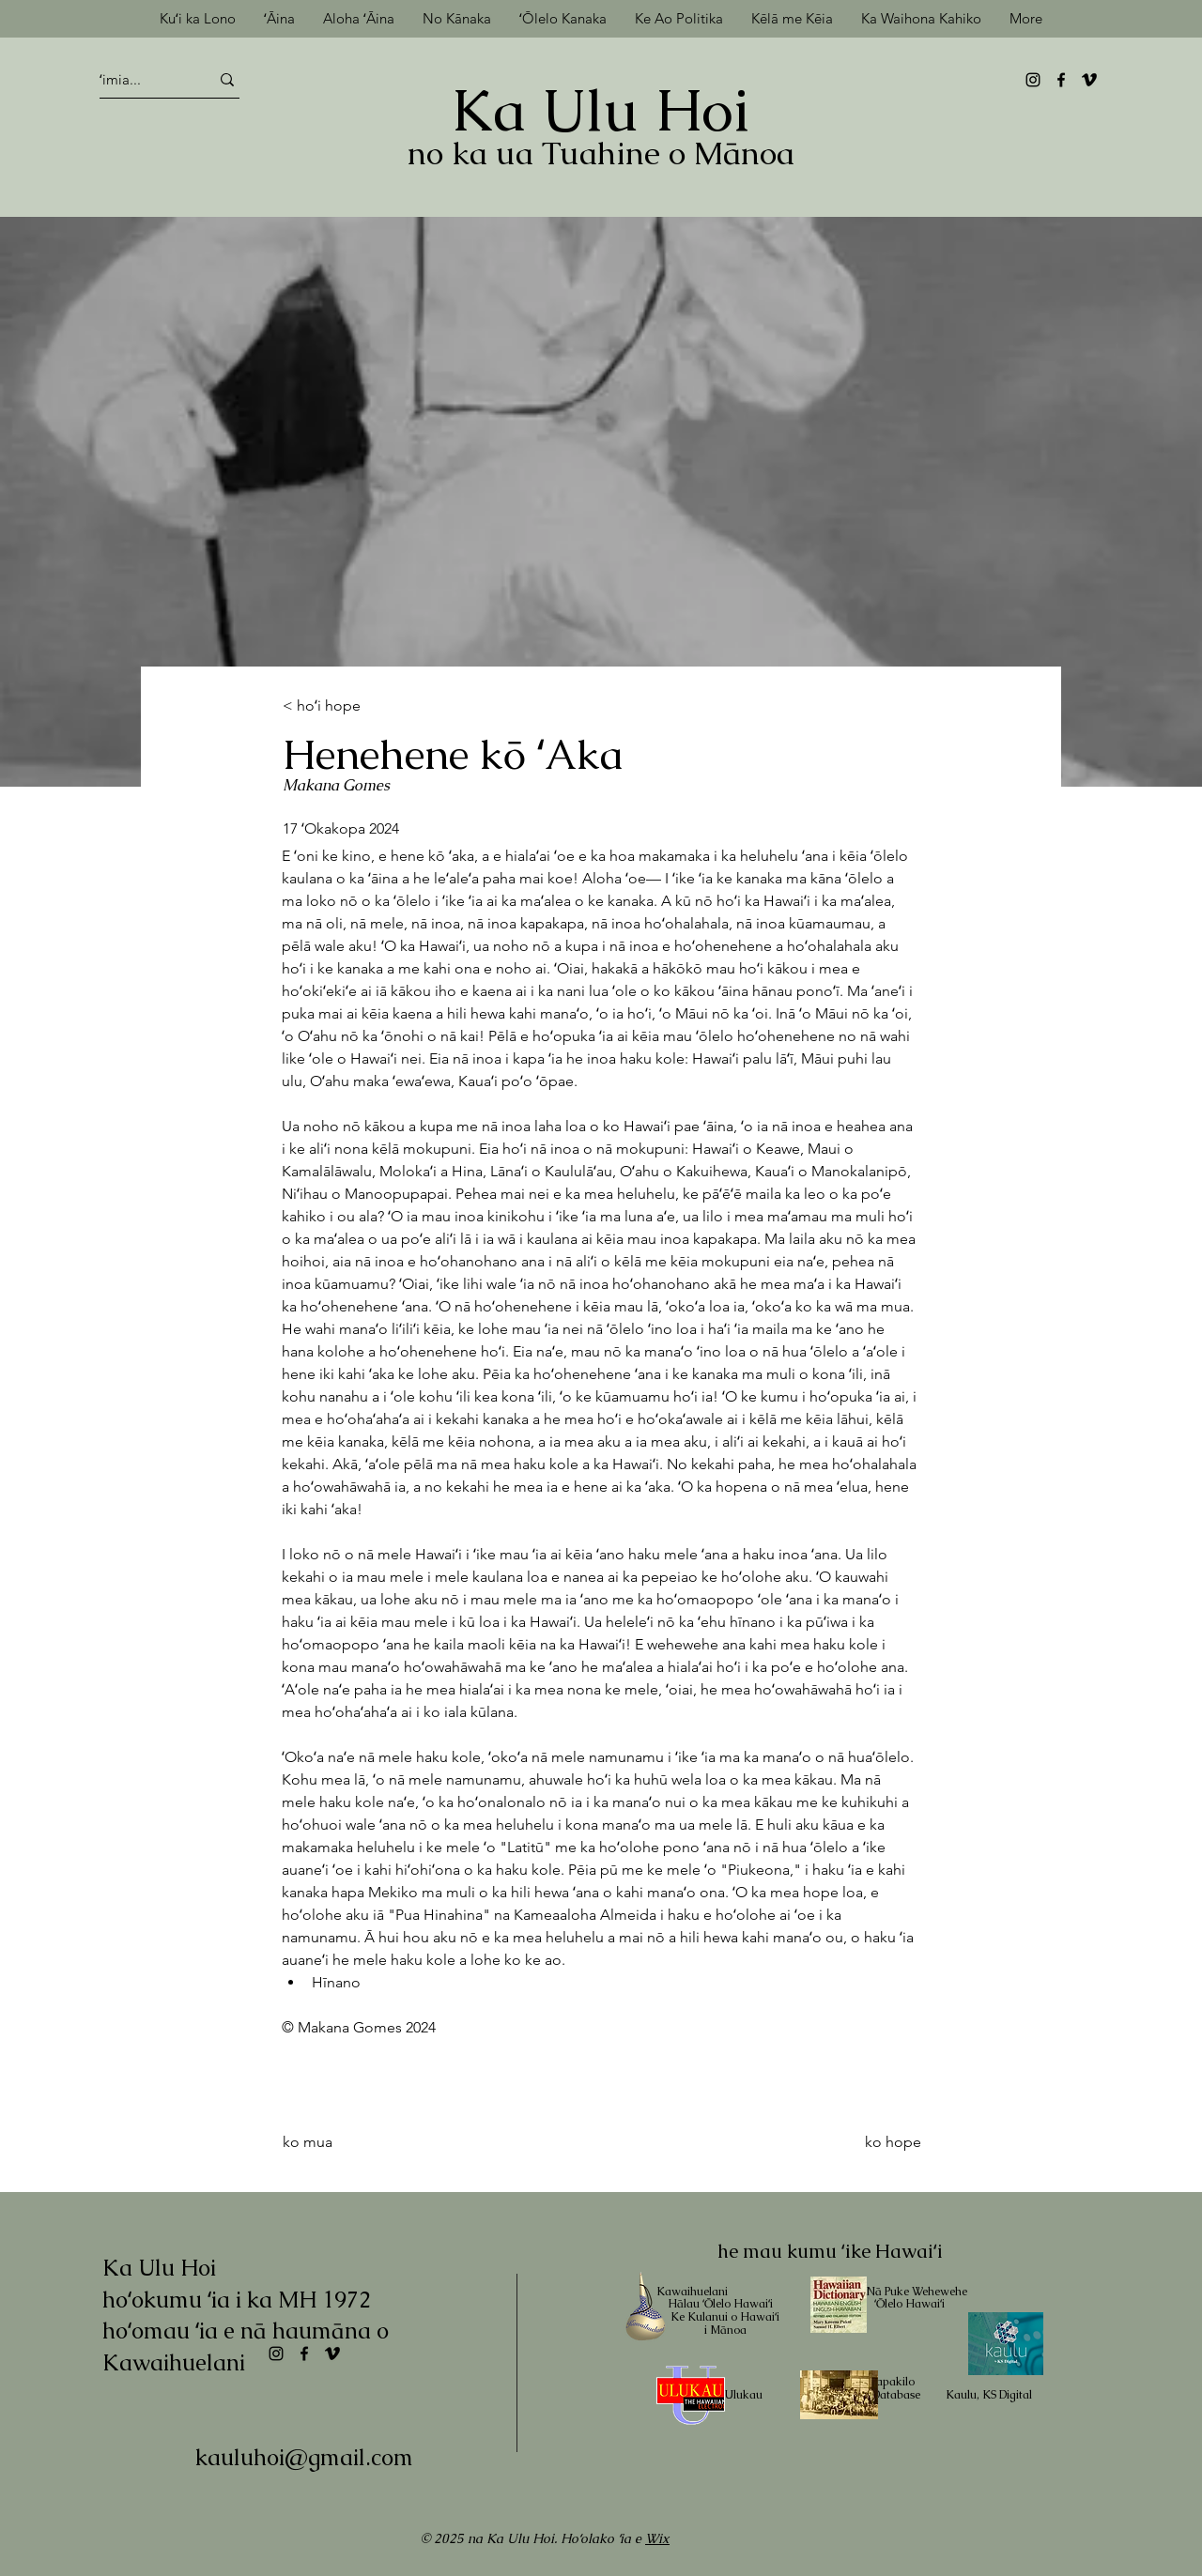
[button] (792, 18)
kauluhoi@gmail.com (304, 2457)
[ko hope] (857, 2142)
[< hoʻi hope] (345, 706)
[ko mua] (359, 2142)
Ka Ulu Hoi (600, 109)
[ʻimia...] (138, 79)
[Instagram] (1033, 79)
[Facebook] (1061, 79)
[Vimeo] (1089, 79)
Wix (657, 2538)
